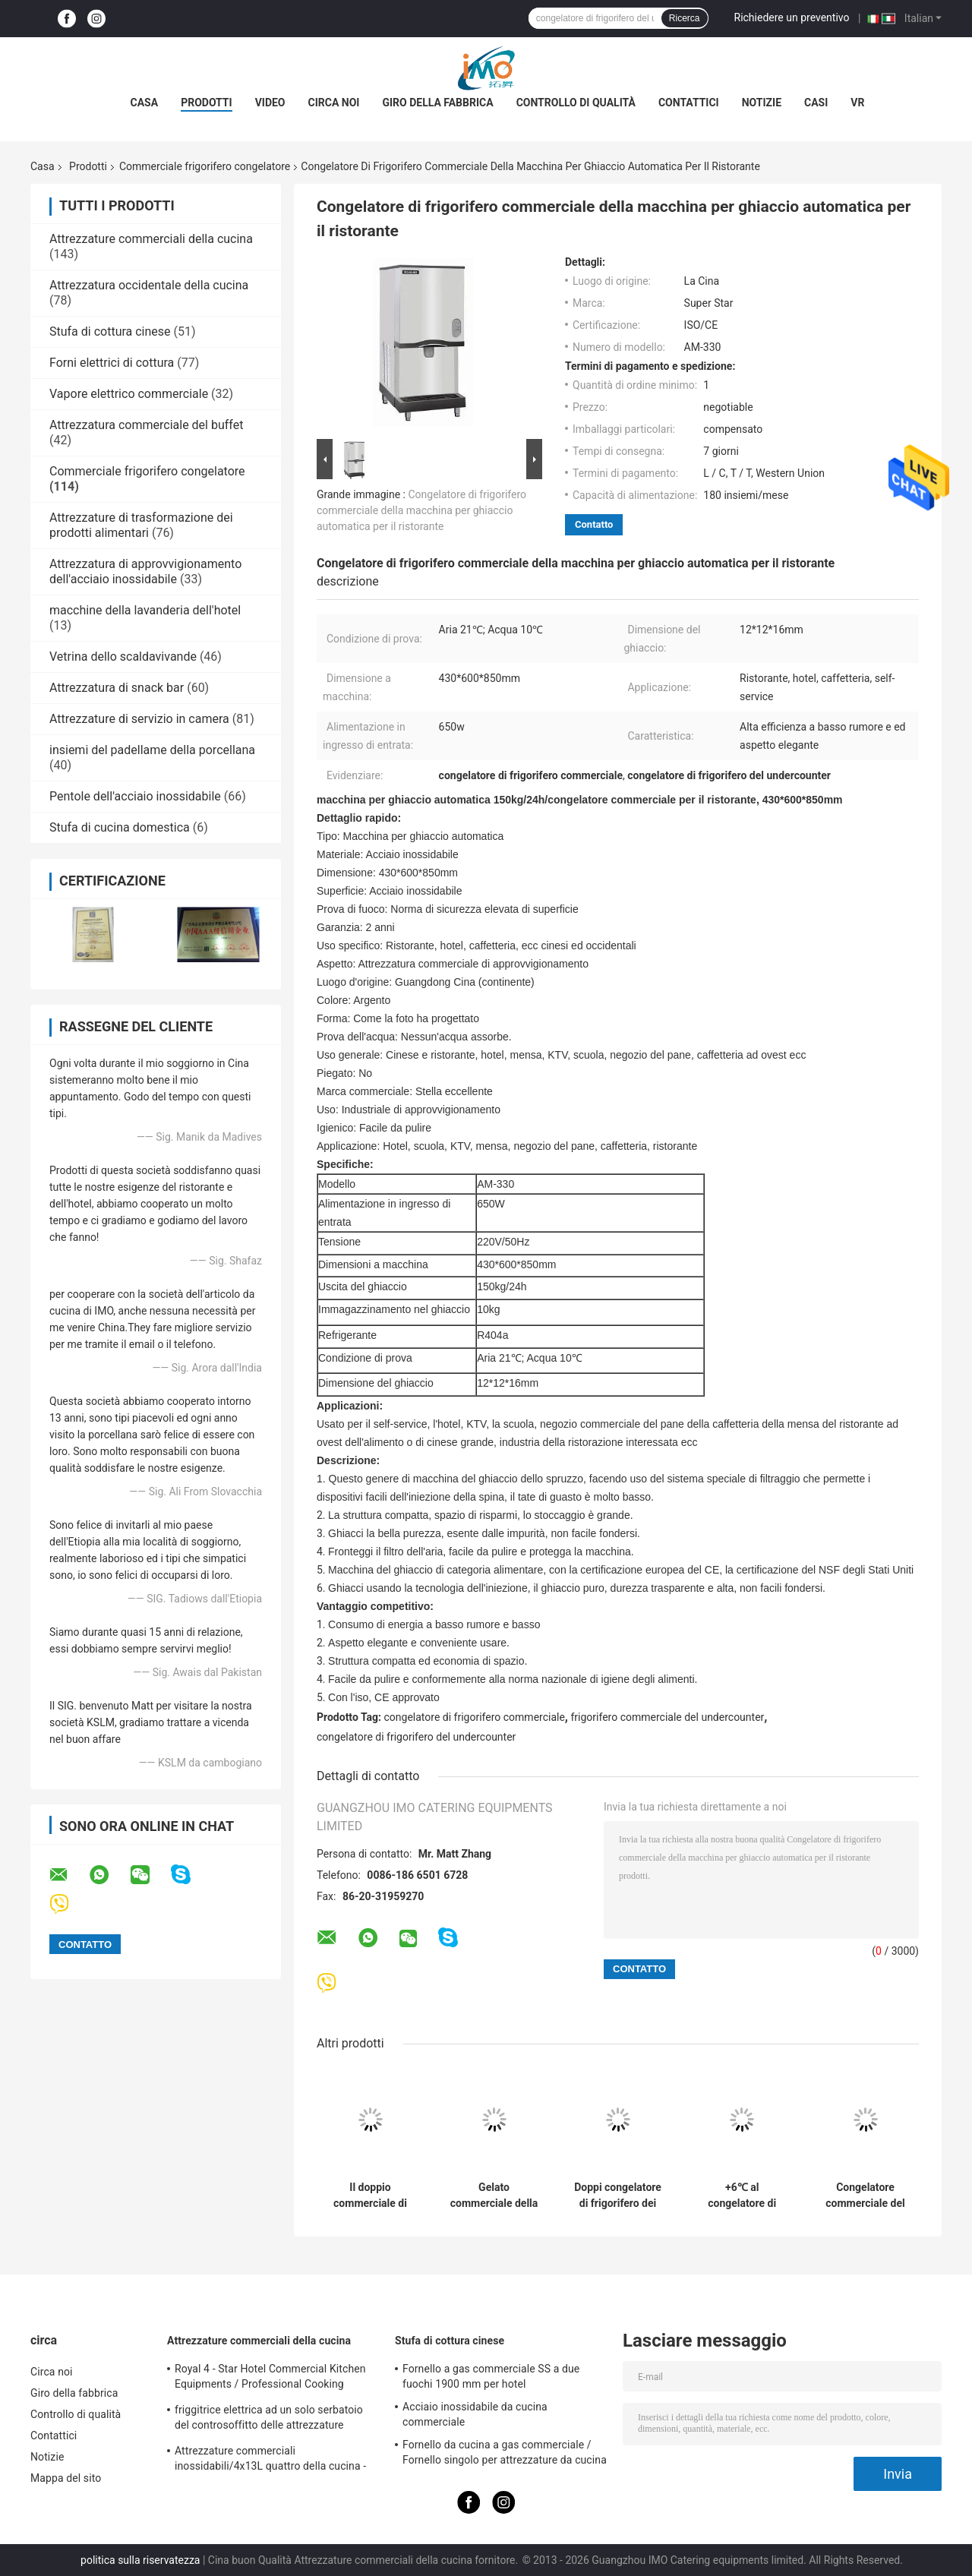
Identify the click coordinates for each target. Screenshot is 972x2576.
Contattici (688, 102)
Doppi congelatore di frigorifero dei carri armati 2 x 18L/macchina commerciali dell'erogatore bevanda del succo (617, 2195)
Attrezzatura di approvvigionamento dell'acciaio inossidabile (145, 571)
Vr (857, 102)
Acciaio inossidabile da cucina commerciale (475, 2414)
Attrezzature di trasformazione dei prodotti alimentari (141, 525)
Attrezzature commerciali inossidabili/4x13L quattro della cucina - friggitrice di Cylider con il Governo (270, 2461)
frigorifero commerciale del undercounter (667, 1717)
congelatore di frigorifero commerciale (474, 1717)
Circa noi (334, 102)
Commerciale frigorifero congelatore (204, 166)
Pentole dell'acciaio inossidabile (135, 796)
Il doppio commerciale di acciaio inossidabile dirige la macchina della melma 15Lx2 (370, 2195)
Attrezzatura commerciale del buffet (146, 425)
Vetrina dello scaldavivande (123, 656)
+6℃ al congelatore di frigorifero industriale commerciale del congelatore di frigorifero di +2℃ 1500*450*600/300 (742, 2195)
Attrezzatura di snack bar (116, 687)
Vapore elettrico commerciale (128, 394)
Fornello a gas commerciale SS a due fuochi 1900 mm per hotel (490, 2376)
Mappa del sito (65, 2478)
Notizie (761, 102)
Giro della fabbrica (437, 102)
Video (270, 102)
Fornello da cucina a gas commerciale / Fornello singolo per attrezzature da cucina (504, 2452)
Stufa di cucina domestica (119, 827)
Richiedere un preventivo (792, 17)
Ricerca (684, 18)
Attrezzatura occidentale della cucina (148, 285)
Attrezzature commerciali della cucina (151, 239)
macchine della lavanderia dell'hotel (145, 610)
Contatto (594, 524)
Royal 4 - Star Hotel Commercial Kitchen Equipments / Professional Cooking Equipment (270, 2378)
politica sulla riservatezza (140, 2560)
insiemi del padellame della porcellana (152, 750)
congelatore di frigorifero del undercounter (416, 1737)
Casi (816, 102)
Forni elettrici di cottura (111, 362)
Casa (145, 102)
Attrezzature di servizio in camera (139, 719)
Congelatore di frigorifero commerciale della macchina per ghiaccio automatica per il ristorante (421, 510)
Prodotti (206, 102)
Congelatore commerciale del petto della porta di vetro (865, 2195)
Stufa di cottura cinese (110, 331)
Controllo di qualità (576, 102)
